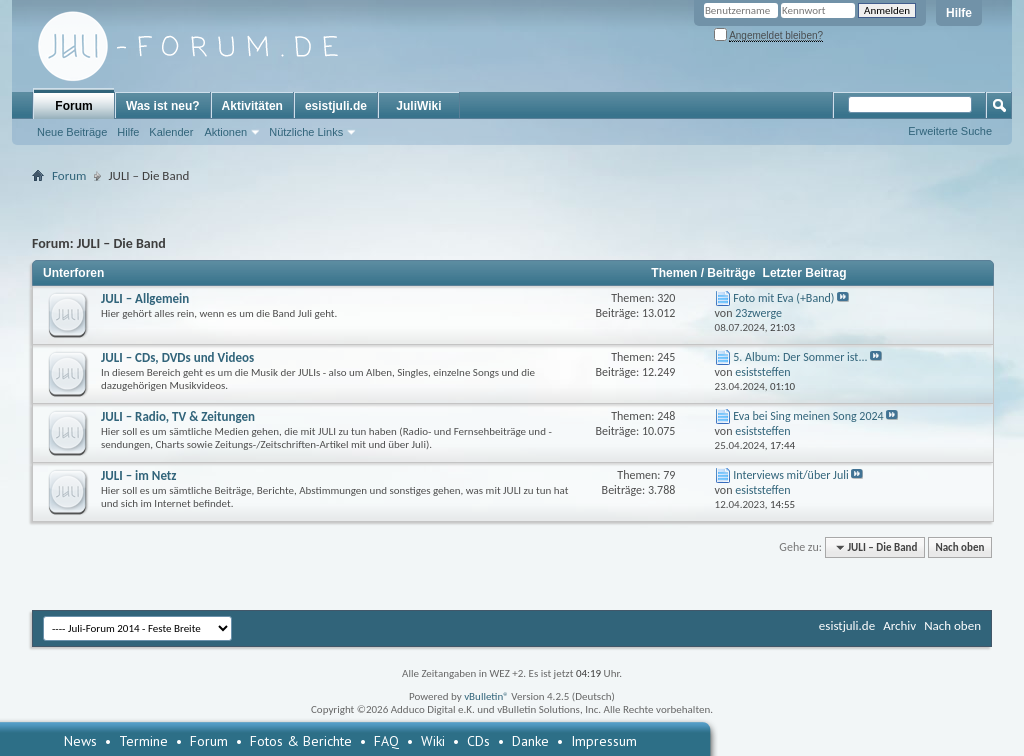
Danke (530, 741)
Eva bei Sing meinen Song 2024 (808, 416)
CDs (478, 741)
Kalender (171, 132)
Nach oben (959, 547)
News (80, 741)
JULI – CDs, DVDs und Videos (177, 357)
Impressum (604, 741)
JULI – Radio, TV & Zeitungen (178, 416)
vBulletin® (486, 696)
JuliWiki (418, 106)
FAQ (386, 741)
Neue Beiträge (72, 132)
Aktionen (225, 132)
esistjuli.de (336, 106)
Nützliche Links (306, 132)
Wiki (433, 741)
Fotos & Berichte (301, 741)
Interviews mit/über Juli (790, 475)
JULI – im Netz (139, 475)
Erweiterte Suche (950, 131)
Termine (143, 741)
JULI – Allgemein (145, 298)
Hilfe (959, 13)
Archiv (899, 625)
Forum (73, 106)
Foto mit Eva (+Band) (783, 298)
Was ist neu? (163, 106)
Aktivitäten (252, 106)
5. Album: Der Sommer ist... (800, 357)
